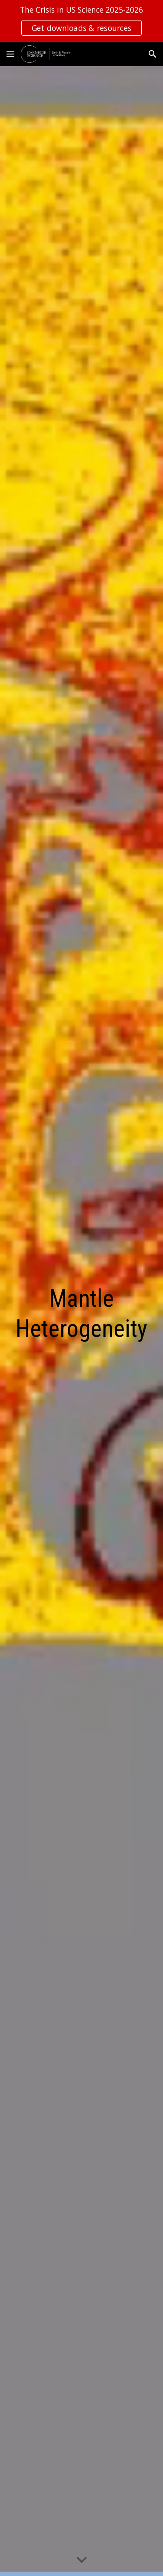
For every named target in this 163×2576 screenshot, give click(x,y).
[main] (81, 1321)
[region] (81, 21)
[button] (10, 54)
